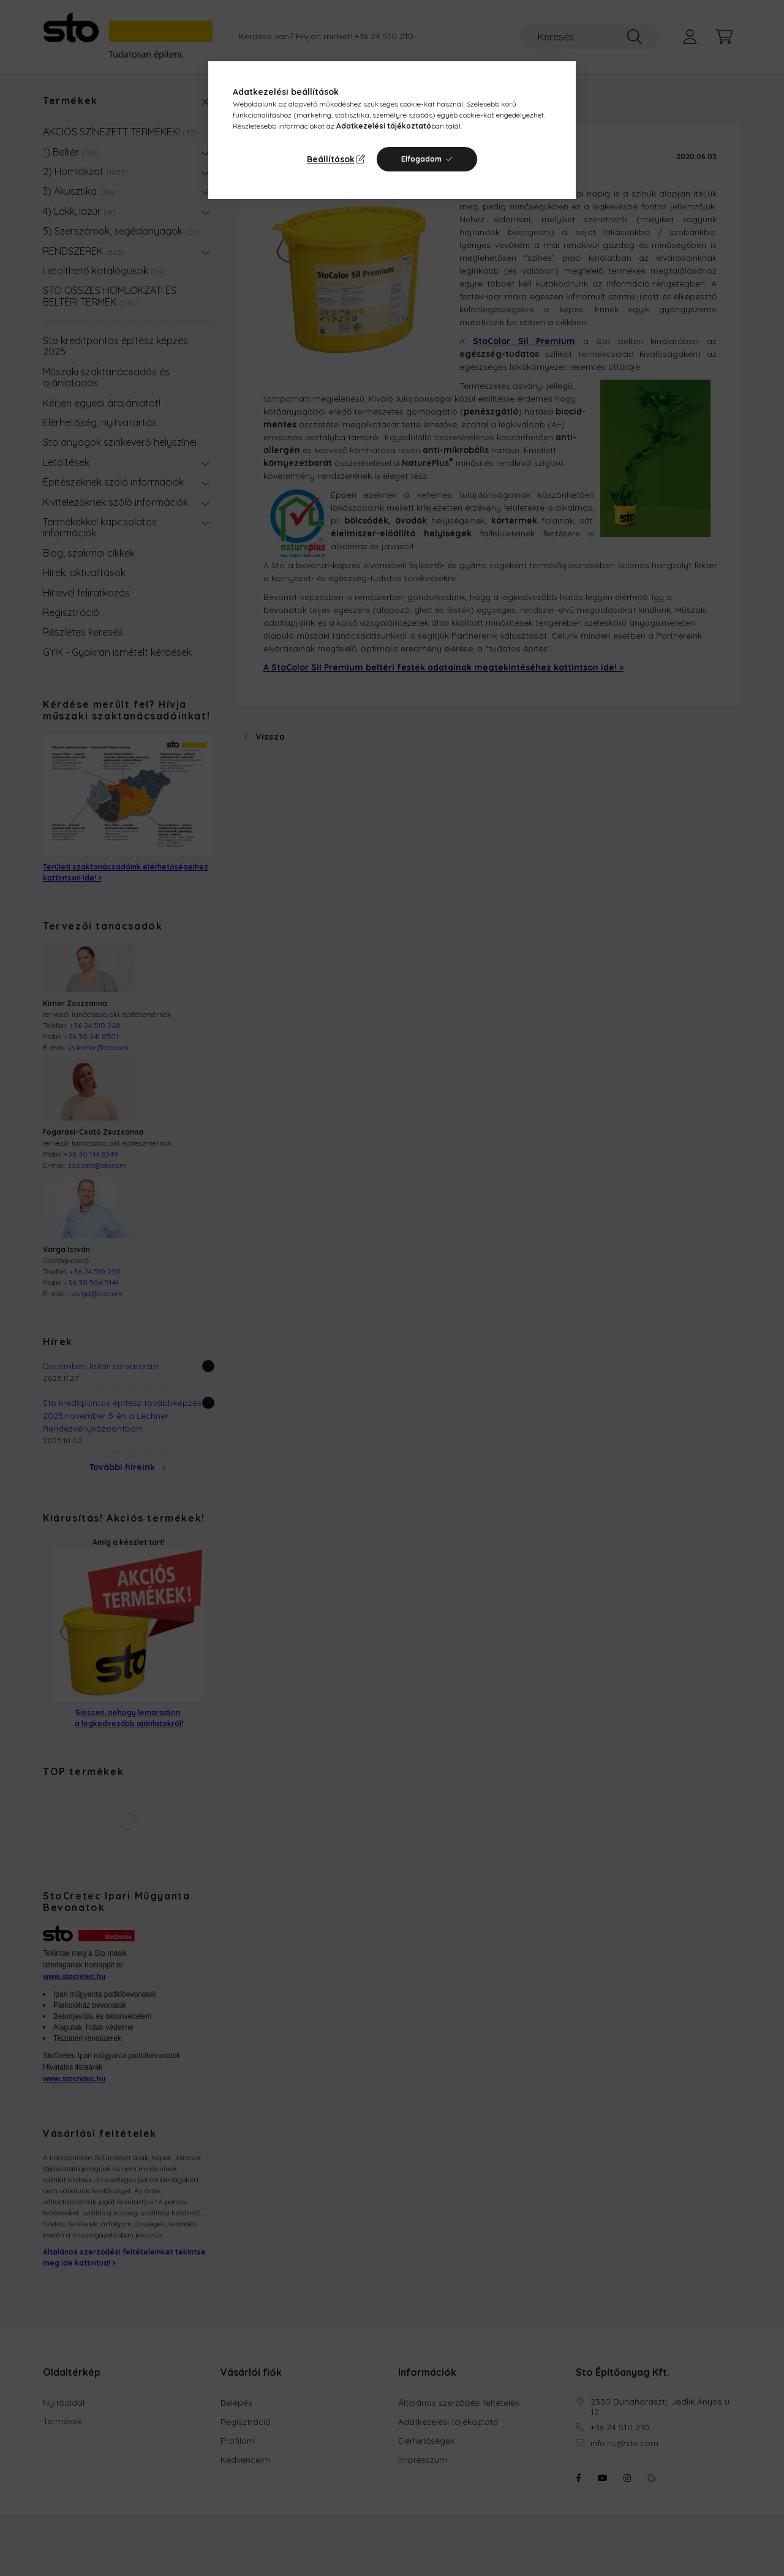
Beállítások (331, 159)
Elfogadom (421, 158)
